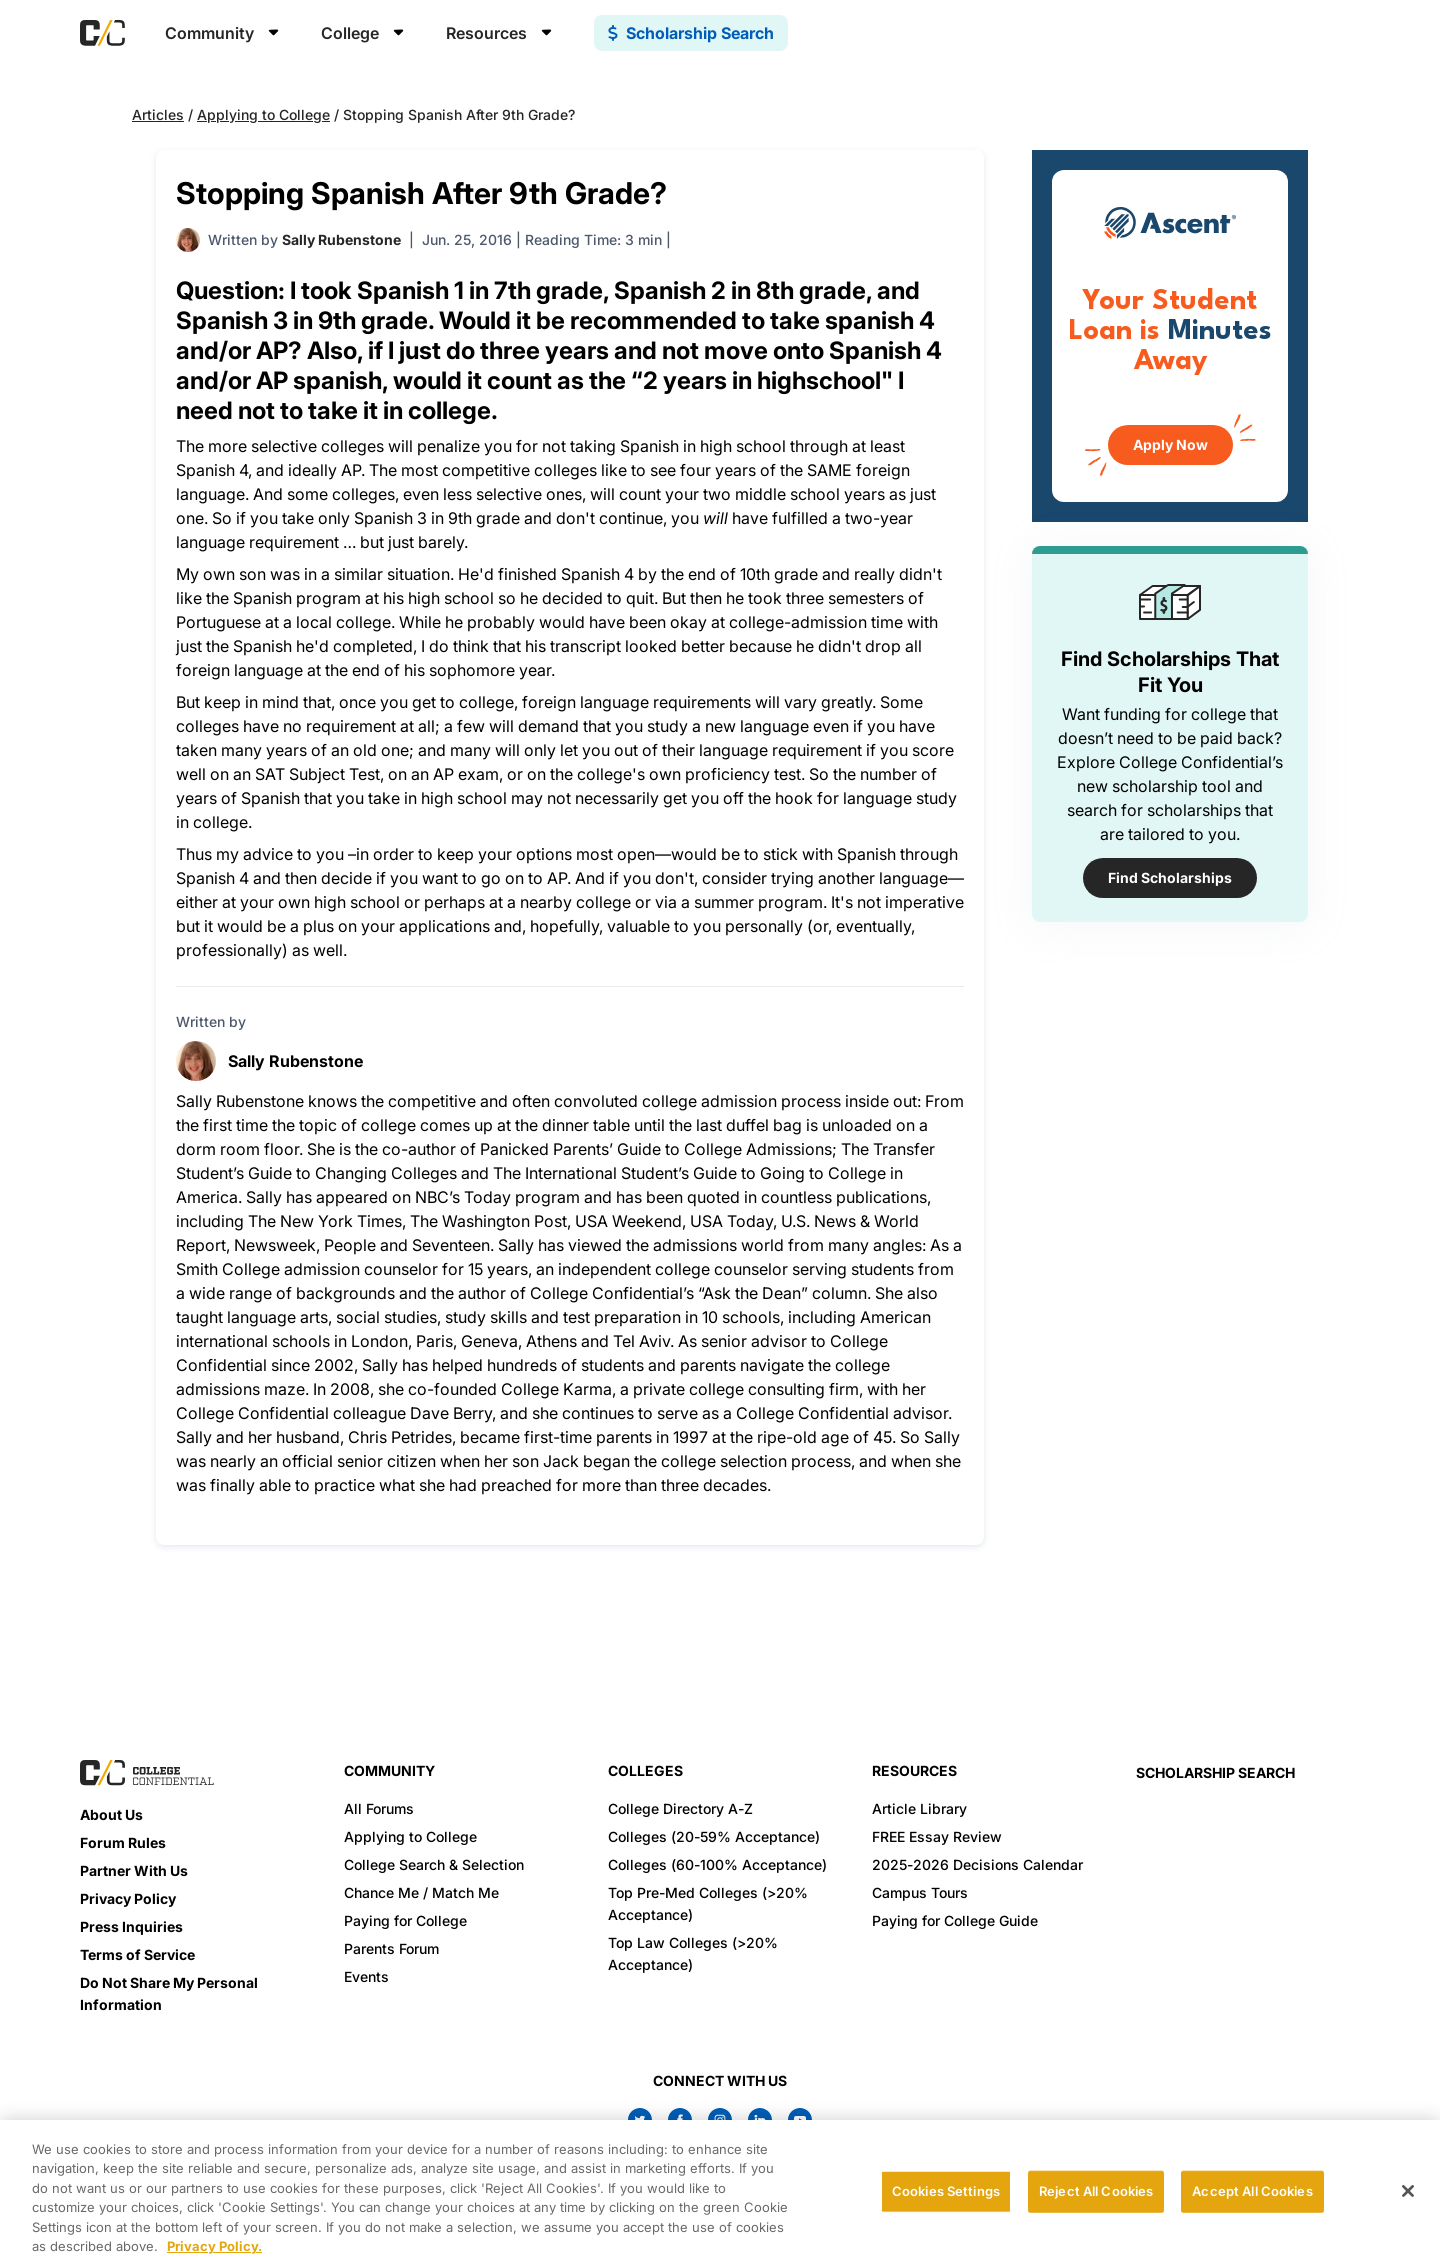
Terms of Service (137, 1954)
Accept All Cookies (1252, 2191)
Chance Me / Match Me (421, 1892)
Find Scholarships (1170, 877)
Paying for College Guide (955, 1920)
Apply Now (1170, 444)
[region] (720, 2193)
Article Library (919, 1808)
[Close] (1408, 2191)
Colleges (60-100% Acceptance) (717, 1864)
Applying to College (263, 114)
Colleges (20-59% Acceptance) (714, 1836)
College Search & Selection (434, 1864)
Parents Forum (391, 1948)
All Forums (379, 1808)
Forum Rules (123, 1842)
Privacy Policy (128, 1898)
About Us (111, 1814)
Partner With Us (134, 1870)
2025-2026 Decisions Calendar (977, 1864)
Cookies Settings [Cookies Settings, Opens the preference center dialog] (946, 2191)
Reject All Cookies (1096, 2191)
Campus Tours (920, 1892)
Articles (158, 114)
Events (366, 1976)
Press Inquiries (131, 1926)
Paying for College (405, 1920)
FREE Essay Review (937, 1836)
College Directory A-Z (680, 1808)
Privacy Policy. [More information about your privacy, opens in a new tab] (214, 2246)
